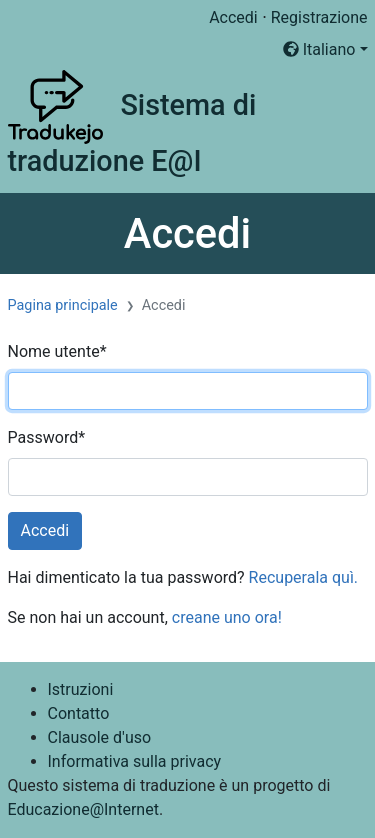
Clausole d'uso (100, 737)
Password (47, 437)
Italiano (319, 49)
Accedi (233, 17)
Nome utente (57, 351)
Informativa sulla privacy (135, 761)
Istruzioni (81, 689)
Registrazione (319, 17)
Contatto (79, 713)
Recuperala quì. (303, 577)
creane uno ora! (227, 617)
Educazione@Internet (83, 809)
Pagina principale (63, 305)
